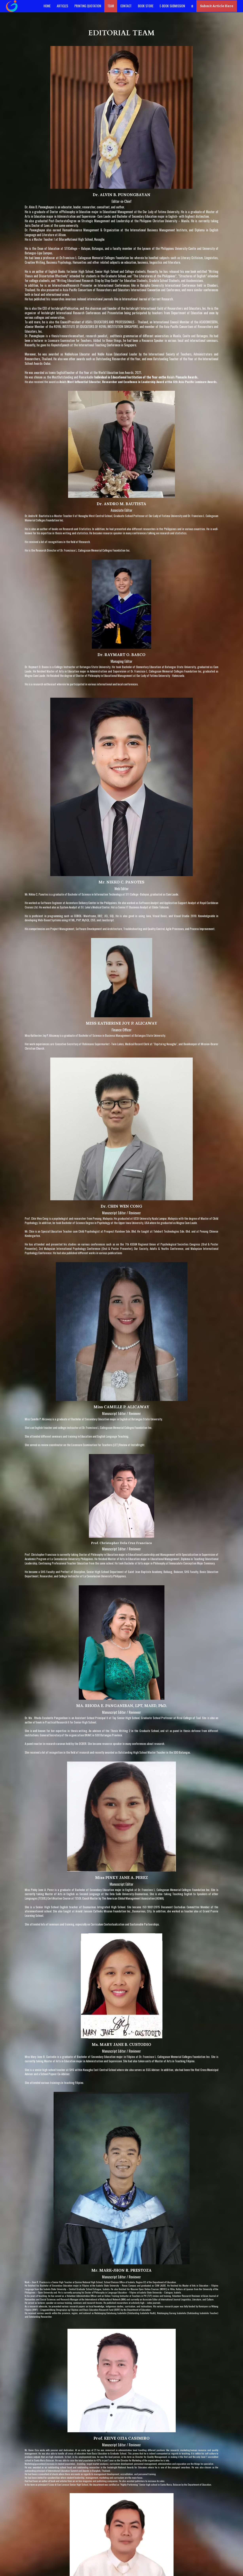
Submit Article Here (216, 6)
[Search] (192, 6)
